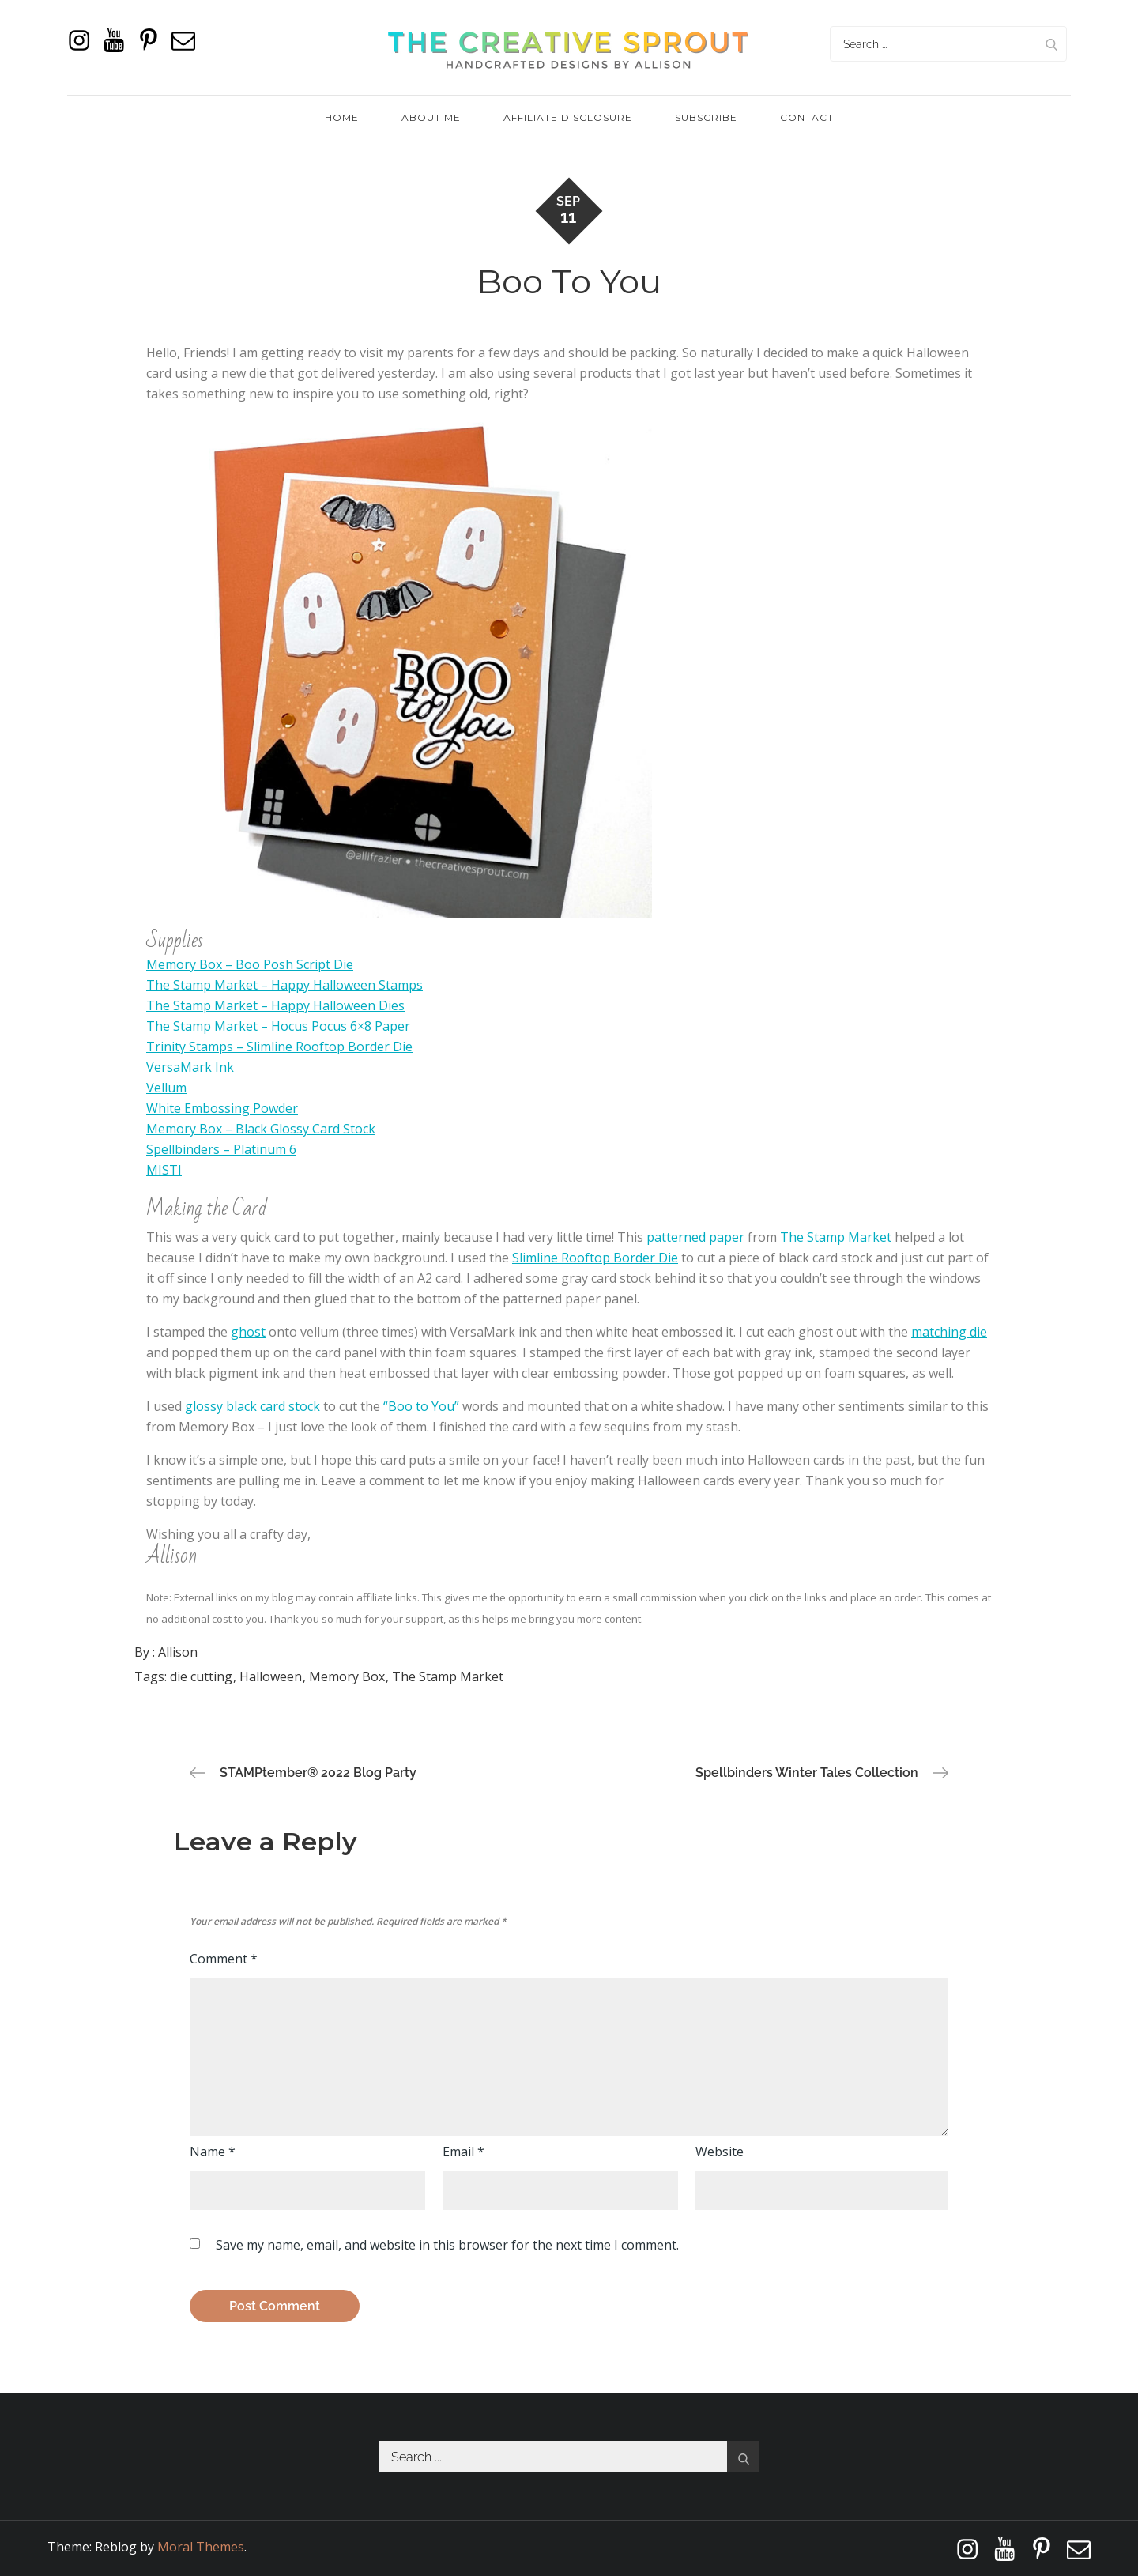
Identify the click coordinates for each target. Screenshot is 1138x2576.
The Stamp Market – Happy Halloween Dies (275, 1005)
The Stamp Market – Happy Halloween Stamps (284, 985)
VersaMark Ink (190, 1067)
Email (463, 2151)
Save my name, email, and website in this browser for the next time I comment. (447, 2244)
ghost (248, 1332)
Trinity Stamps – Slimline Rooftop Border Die (279, 1046)
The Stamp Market (835, 1237)
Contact (807, 117)
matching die (949, 1332)
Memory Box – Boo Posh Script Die (249, 964)
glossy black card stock (252, 1406)
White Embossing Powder (222, 1108)
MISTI (164, 1170)
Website (719, 2151)
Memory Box (347, 1676)
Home (342, 117)
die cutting (201, 1676)
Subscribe (706, 117)
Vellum (166, 1087)
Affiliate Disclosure (567, 117)
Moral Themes (200, 2546)
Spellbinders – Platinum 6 (221, 1149)
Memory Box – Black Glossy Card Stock (260, 1128)
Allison (178, 1652)
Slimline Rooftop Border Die (595, 1257)
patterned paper (695, 1237)
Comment (224, 1958)
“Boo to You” (421, 1406)
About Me (431, 117)
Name (213, 2151)
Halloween (270, 1676)
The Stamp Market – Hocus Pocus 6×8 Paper (278, 1026)
